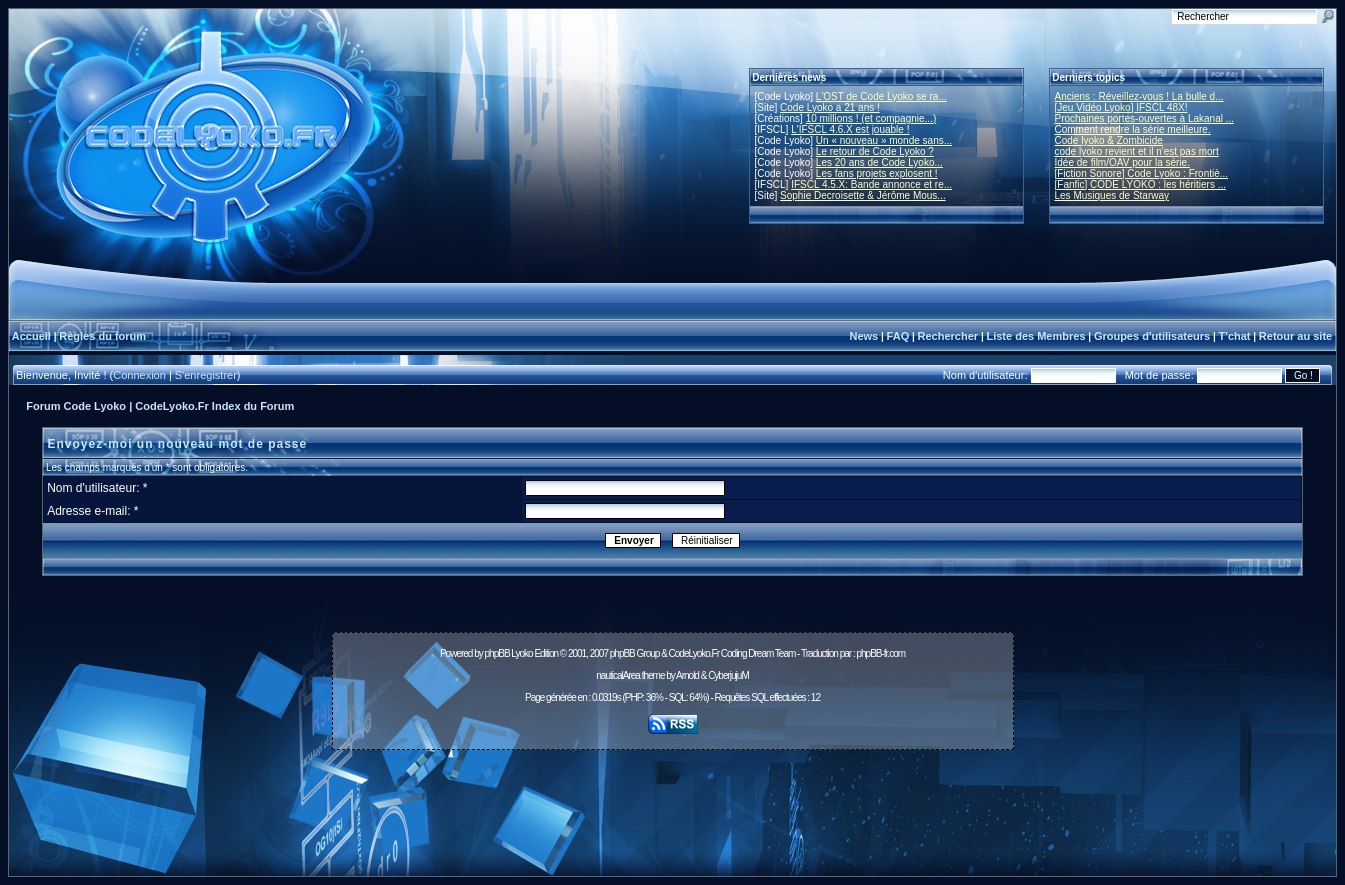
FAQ (898, 336)
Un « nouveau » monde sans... (884, 140)
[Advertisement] (673, 802)
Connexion (139, 375)
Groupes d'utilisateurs (1152, 336)
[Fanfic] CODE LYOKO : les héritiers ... (1141, 184)
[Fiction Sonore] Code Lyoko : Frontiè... (1142, 173)
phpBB (497, 653)
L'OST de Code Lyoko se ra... (881, 96)
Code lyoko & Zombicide (1109, 140)
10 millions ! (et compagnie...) (871, 118)
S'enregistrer (206, 375)
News (863, 336)
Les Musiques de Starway (1112, 195)
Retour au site (1295, 336)
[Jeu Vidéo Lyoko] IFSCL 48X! (1121, 107)
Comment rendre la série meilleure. (1133, 129)
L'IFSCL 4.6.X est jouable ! (850, 129)
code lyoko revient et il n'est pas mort (1137, 151)
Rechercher (948, 336)
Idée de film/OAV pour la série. (1122, 162)
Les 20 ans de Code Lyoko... (879, 162)
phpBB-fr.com (880, 653)
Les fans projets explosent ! (877, 173)
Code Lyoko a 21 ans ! (830, 107)
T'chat (1235, 336)
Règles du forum (102, 336)
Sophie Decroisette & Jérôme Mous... (863, 195)
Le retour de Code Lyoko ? (875, 151)
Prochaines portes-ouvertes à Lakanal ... (1145, 118)
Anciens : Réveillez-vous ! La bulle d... (1139, 96)
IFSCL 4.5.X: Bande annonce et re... (871, 184)
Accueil (31, 336)
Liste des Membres (1035, 336)
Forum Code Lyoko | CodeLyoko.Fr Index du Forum (160, 406)
